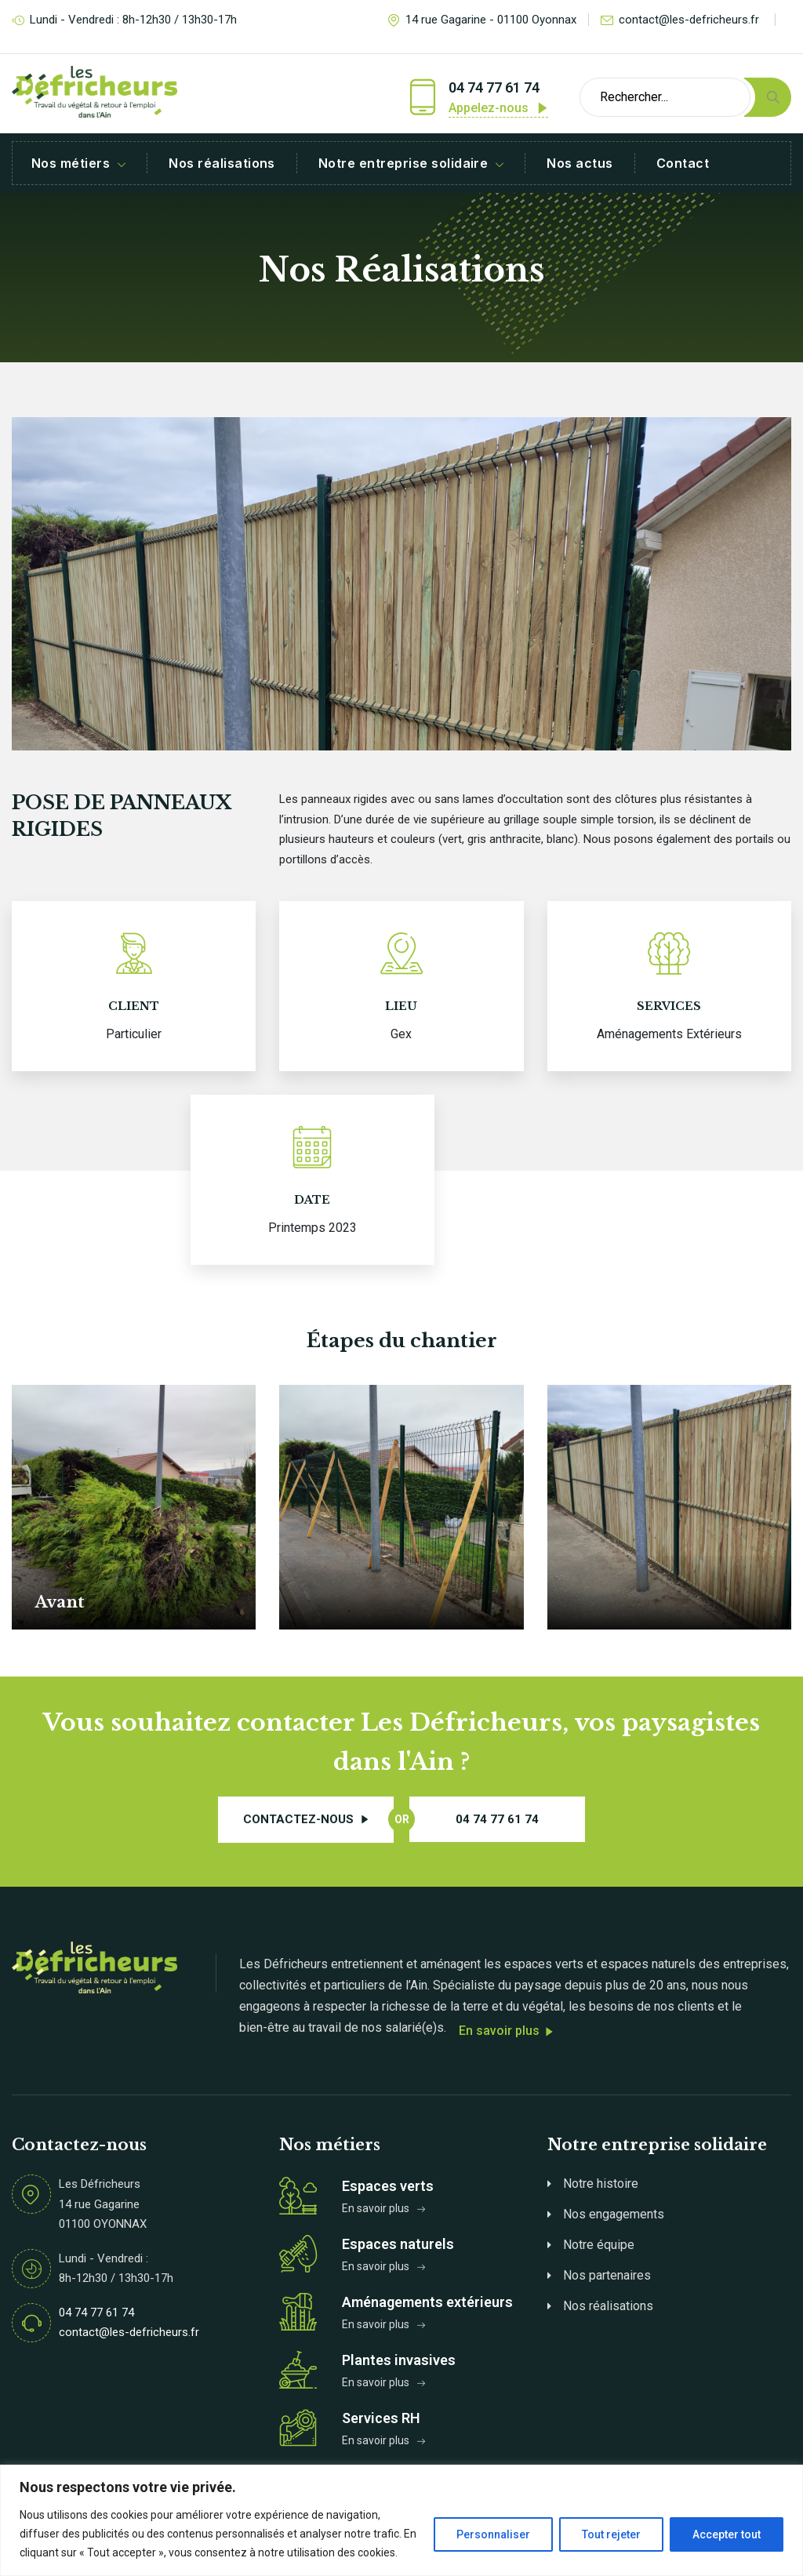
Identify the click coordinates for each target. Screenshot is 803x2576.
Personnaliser (493, 2534)
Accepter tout (726, 2534)
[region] (401, 2520)
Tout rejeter (611, 2534)
